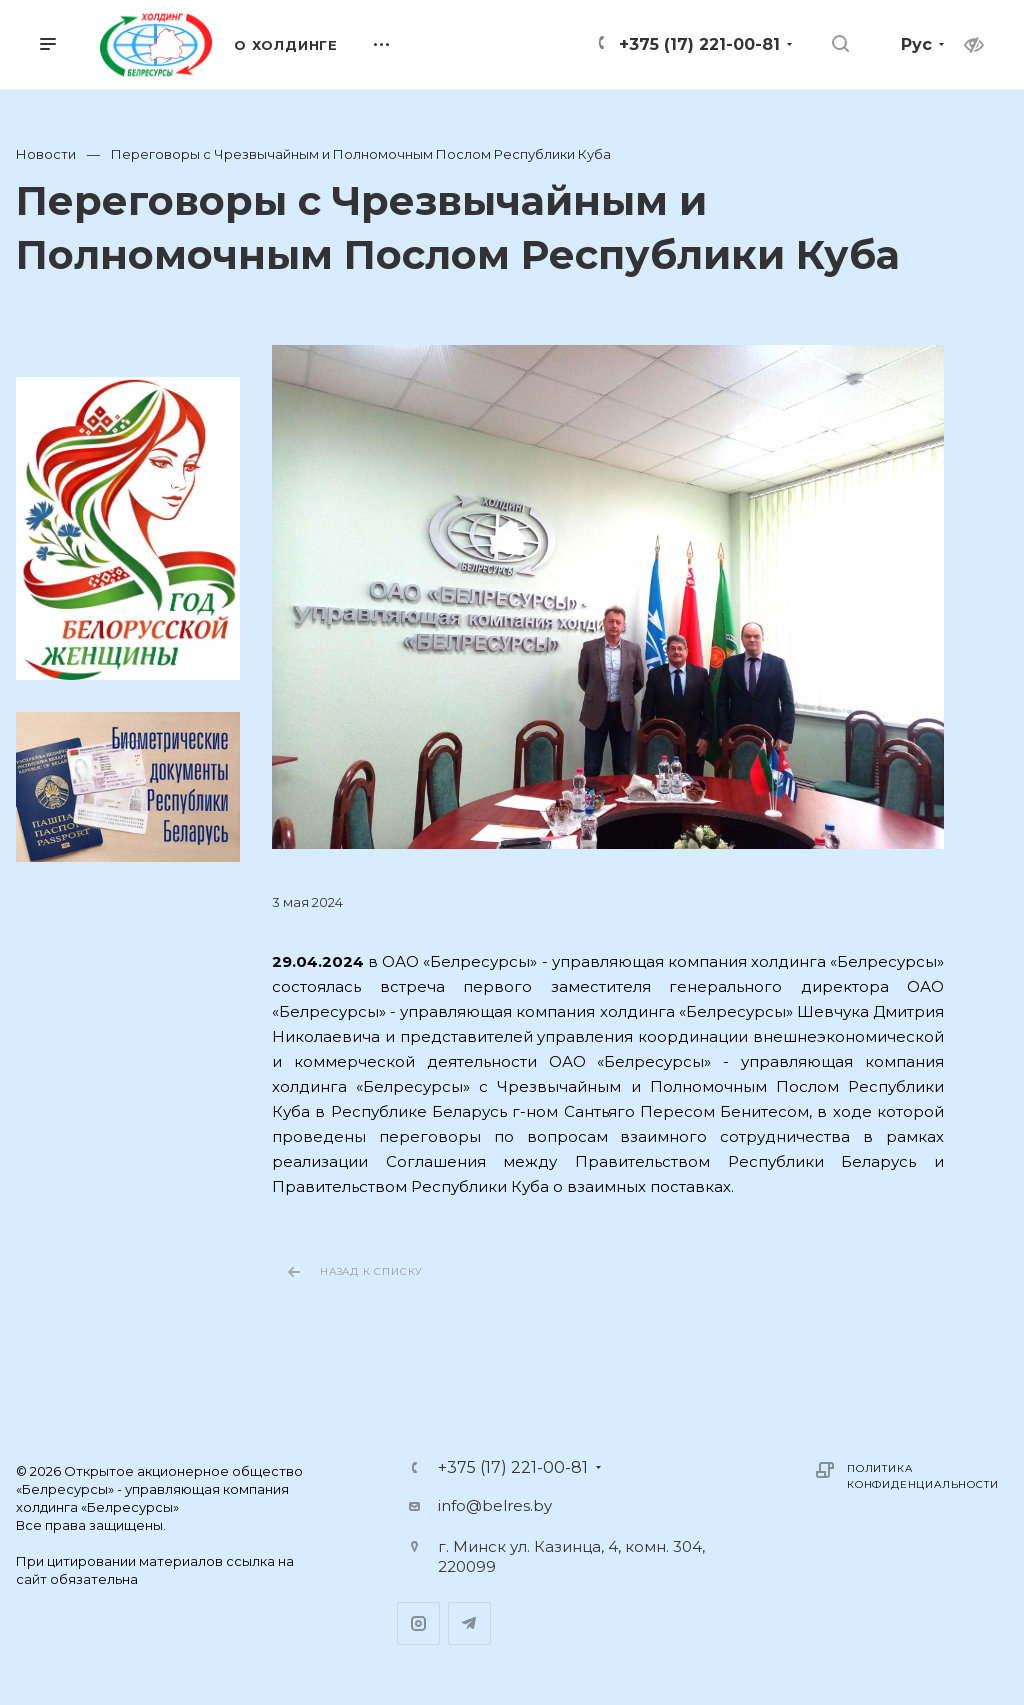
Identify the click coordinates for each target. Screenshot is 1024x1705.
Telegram (469, 1623)
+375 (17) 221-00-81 (699, 44)
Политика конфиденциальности (922, 1476)
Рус (916, 44)
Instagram (418, 1623)
